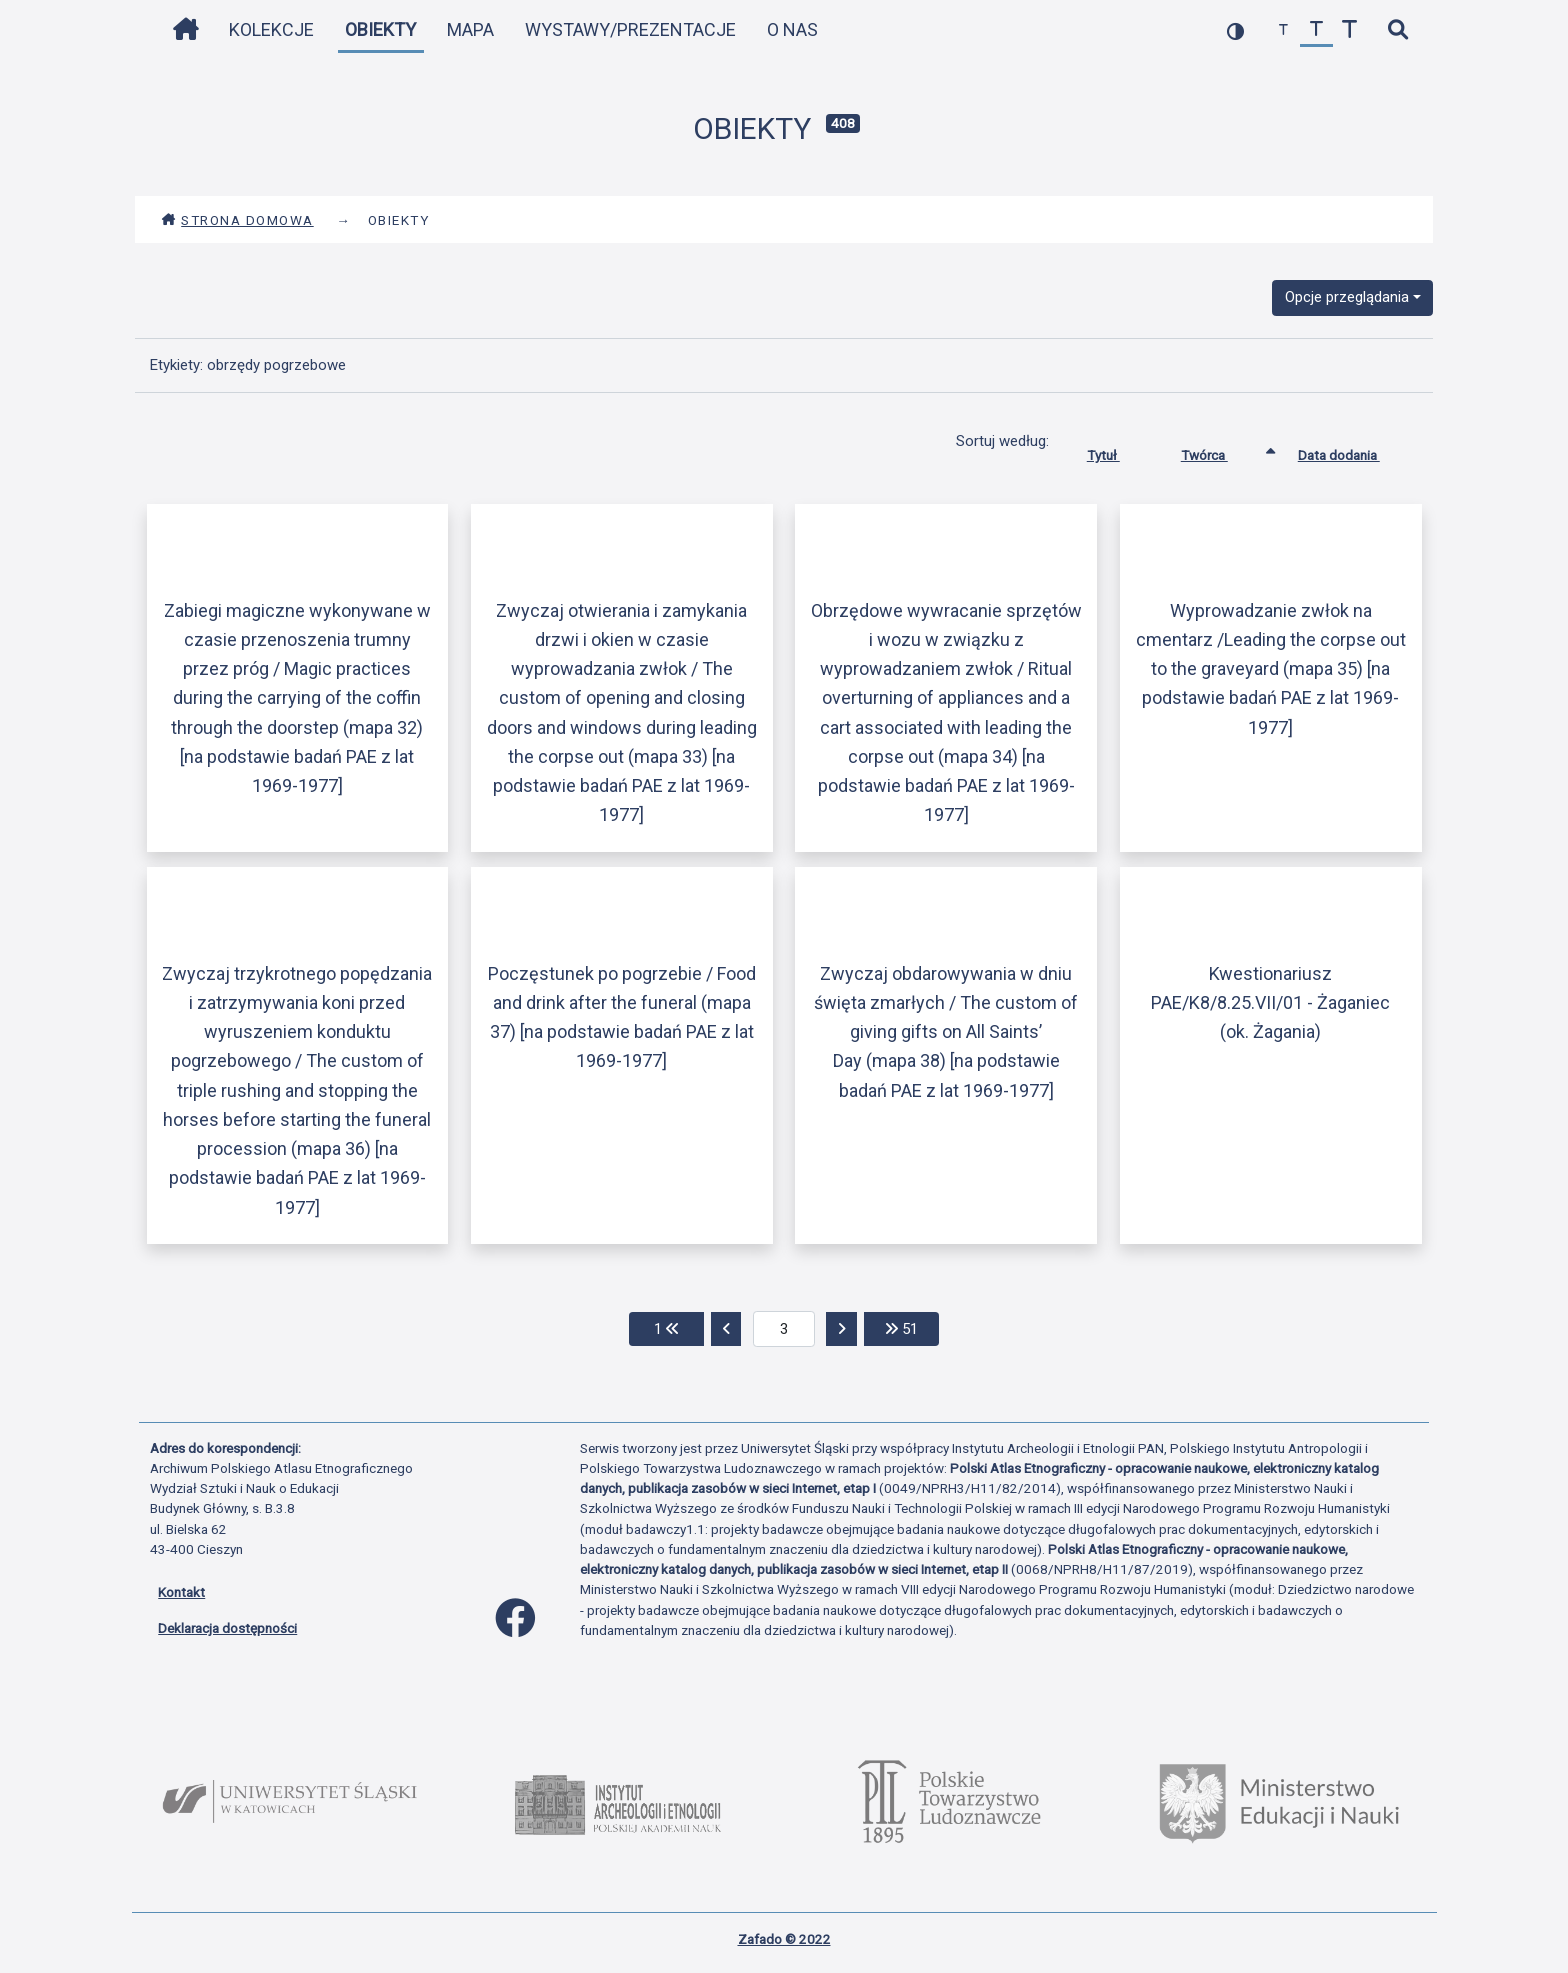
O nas (792, 29)
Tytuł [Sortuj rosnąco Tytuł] (1118, 451)
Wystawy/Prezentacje (630, 29)
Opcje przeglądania (1347, 297)
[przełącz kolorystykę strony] (1235, 30)
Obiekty (380, 29)
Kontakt (181, 1592)
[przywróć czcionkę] (1316, 30)
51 (912, 1327)
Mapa (470, 29)
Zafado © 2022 (784, 1939)
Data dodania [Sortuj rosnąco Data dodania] (1354, 451)
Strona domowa (237, 220)
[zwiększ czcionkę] (1349, 30)
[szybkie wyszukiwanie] (1397, 30)
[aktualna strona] (784, 1329)
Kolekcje (271, 29)
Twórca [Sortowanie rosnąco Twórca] (1219, 451)
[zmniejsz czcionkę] (1283, 30)
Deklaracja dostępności (227, 1628)
